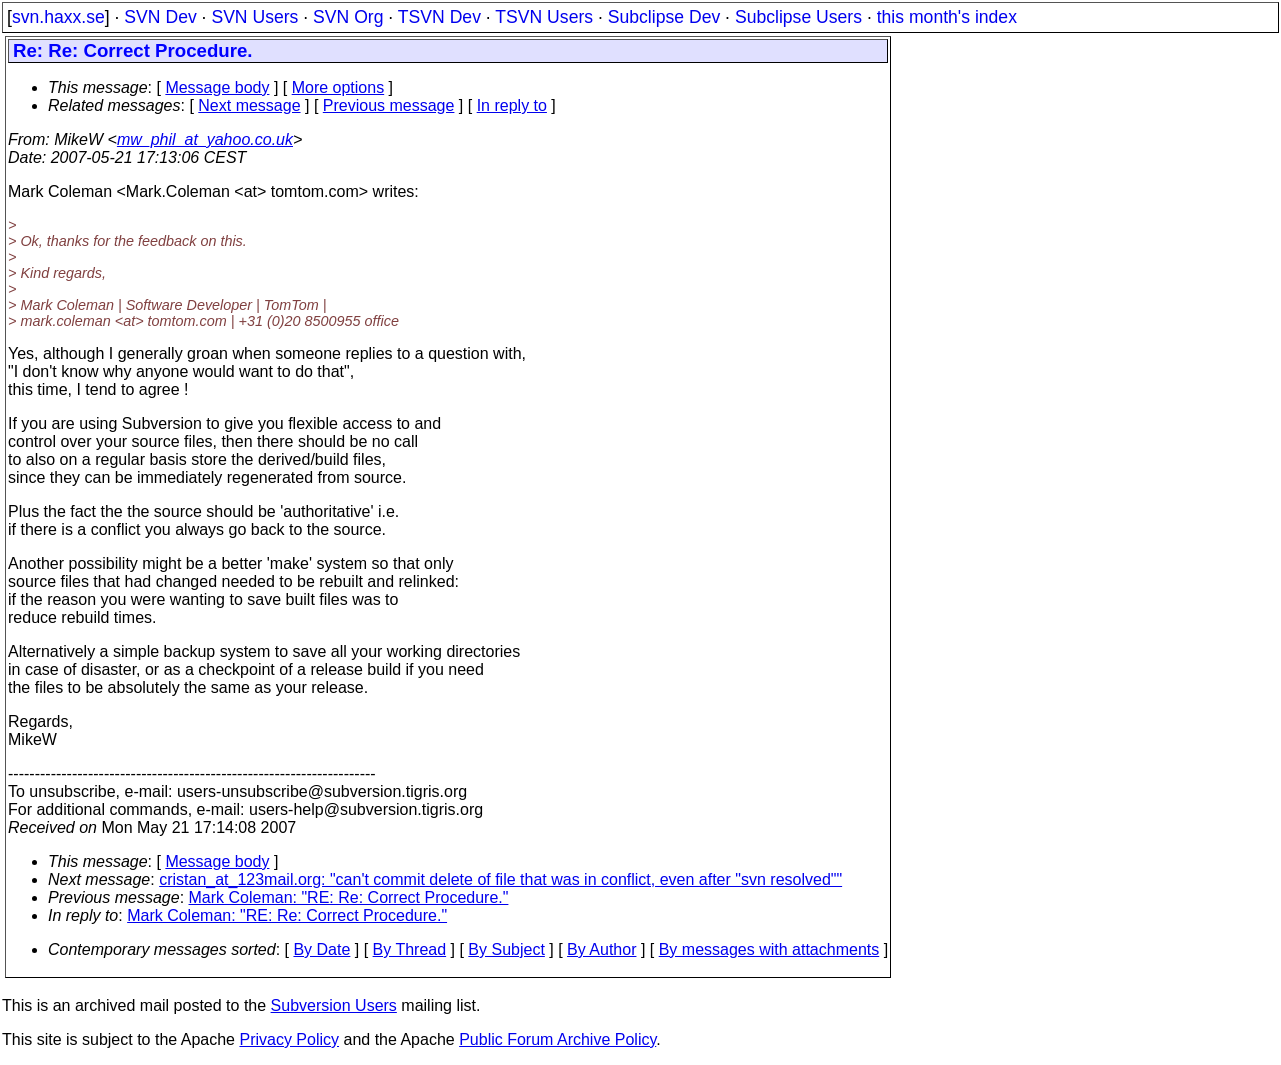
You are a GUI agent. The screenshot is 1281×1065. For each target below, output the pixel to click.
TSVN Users (544, 17)
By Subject (506, 949)
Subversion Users (334, 1005)
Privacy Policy (289, 1039)
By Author (601, 949)
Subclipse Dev (664, 17)
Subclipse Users (798, 17)
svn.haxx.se (58, 17)
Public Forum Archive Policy (557, 1039)
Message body (217, 87)
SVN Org (348, 17)
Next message (249, 105)
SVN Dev (160, 17)
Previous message (389, 105)
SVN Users (254, 17)
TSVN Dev (439, 17)
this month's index (947, 17)
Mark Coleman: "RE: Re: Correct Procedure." (349, 897)
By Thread (410, 949)
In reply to (512, 105)
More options (338, 87)
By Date (321, 949)
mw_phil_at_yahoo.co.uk (205, 139)
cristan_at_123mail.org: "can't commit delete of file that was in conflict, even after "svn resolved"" (500, 879)
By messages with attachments (769, 949)
